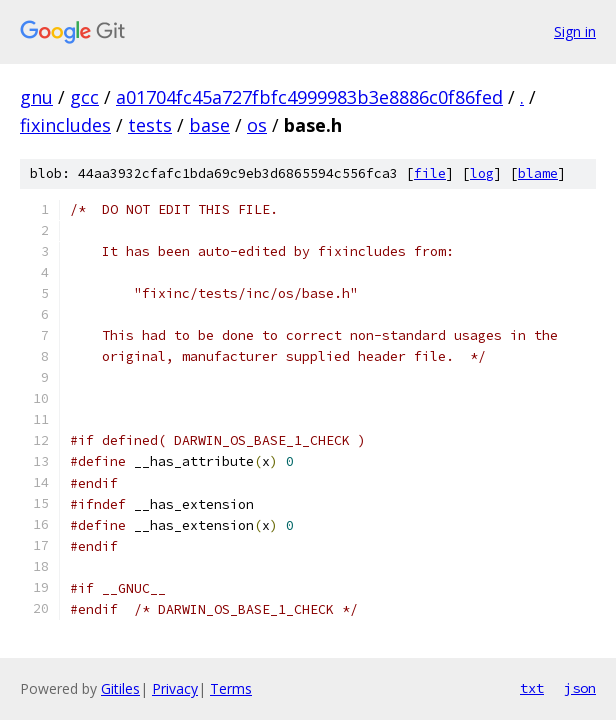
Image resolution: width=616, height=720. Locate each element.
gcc (84, 97)
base (209, 125)
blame (538, 173)
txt (532, 688)
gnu (36, 97)
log (482, 173)
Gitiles (120, 688)
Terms (231, 688)
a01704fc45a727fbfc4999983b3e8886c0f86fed (309, 97)
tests (150, 125)
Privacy (175, 688)
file (430, 173)
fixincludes (65, 125)
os (257, 125)
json (580, 688)
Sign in (575, 31)
